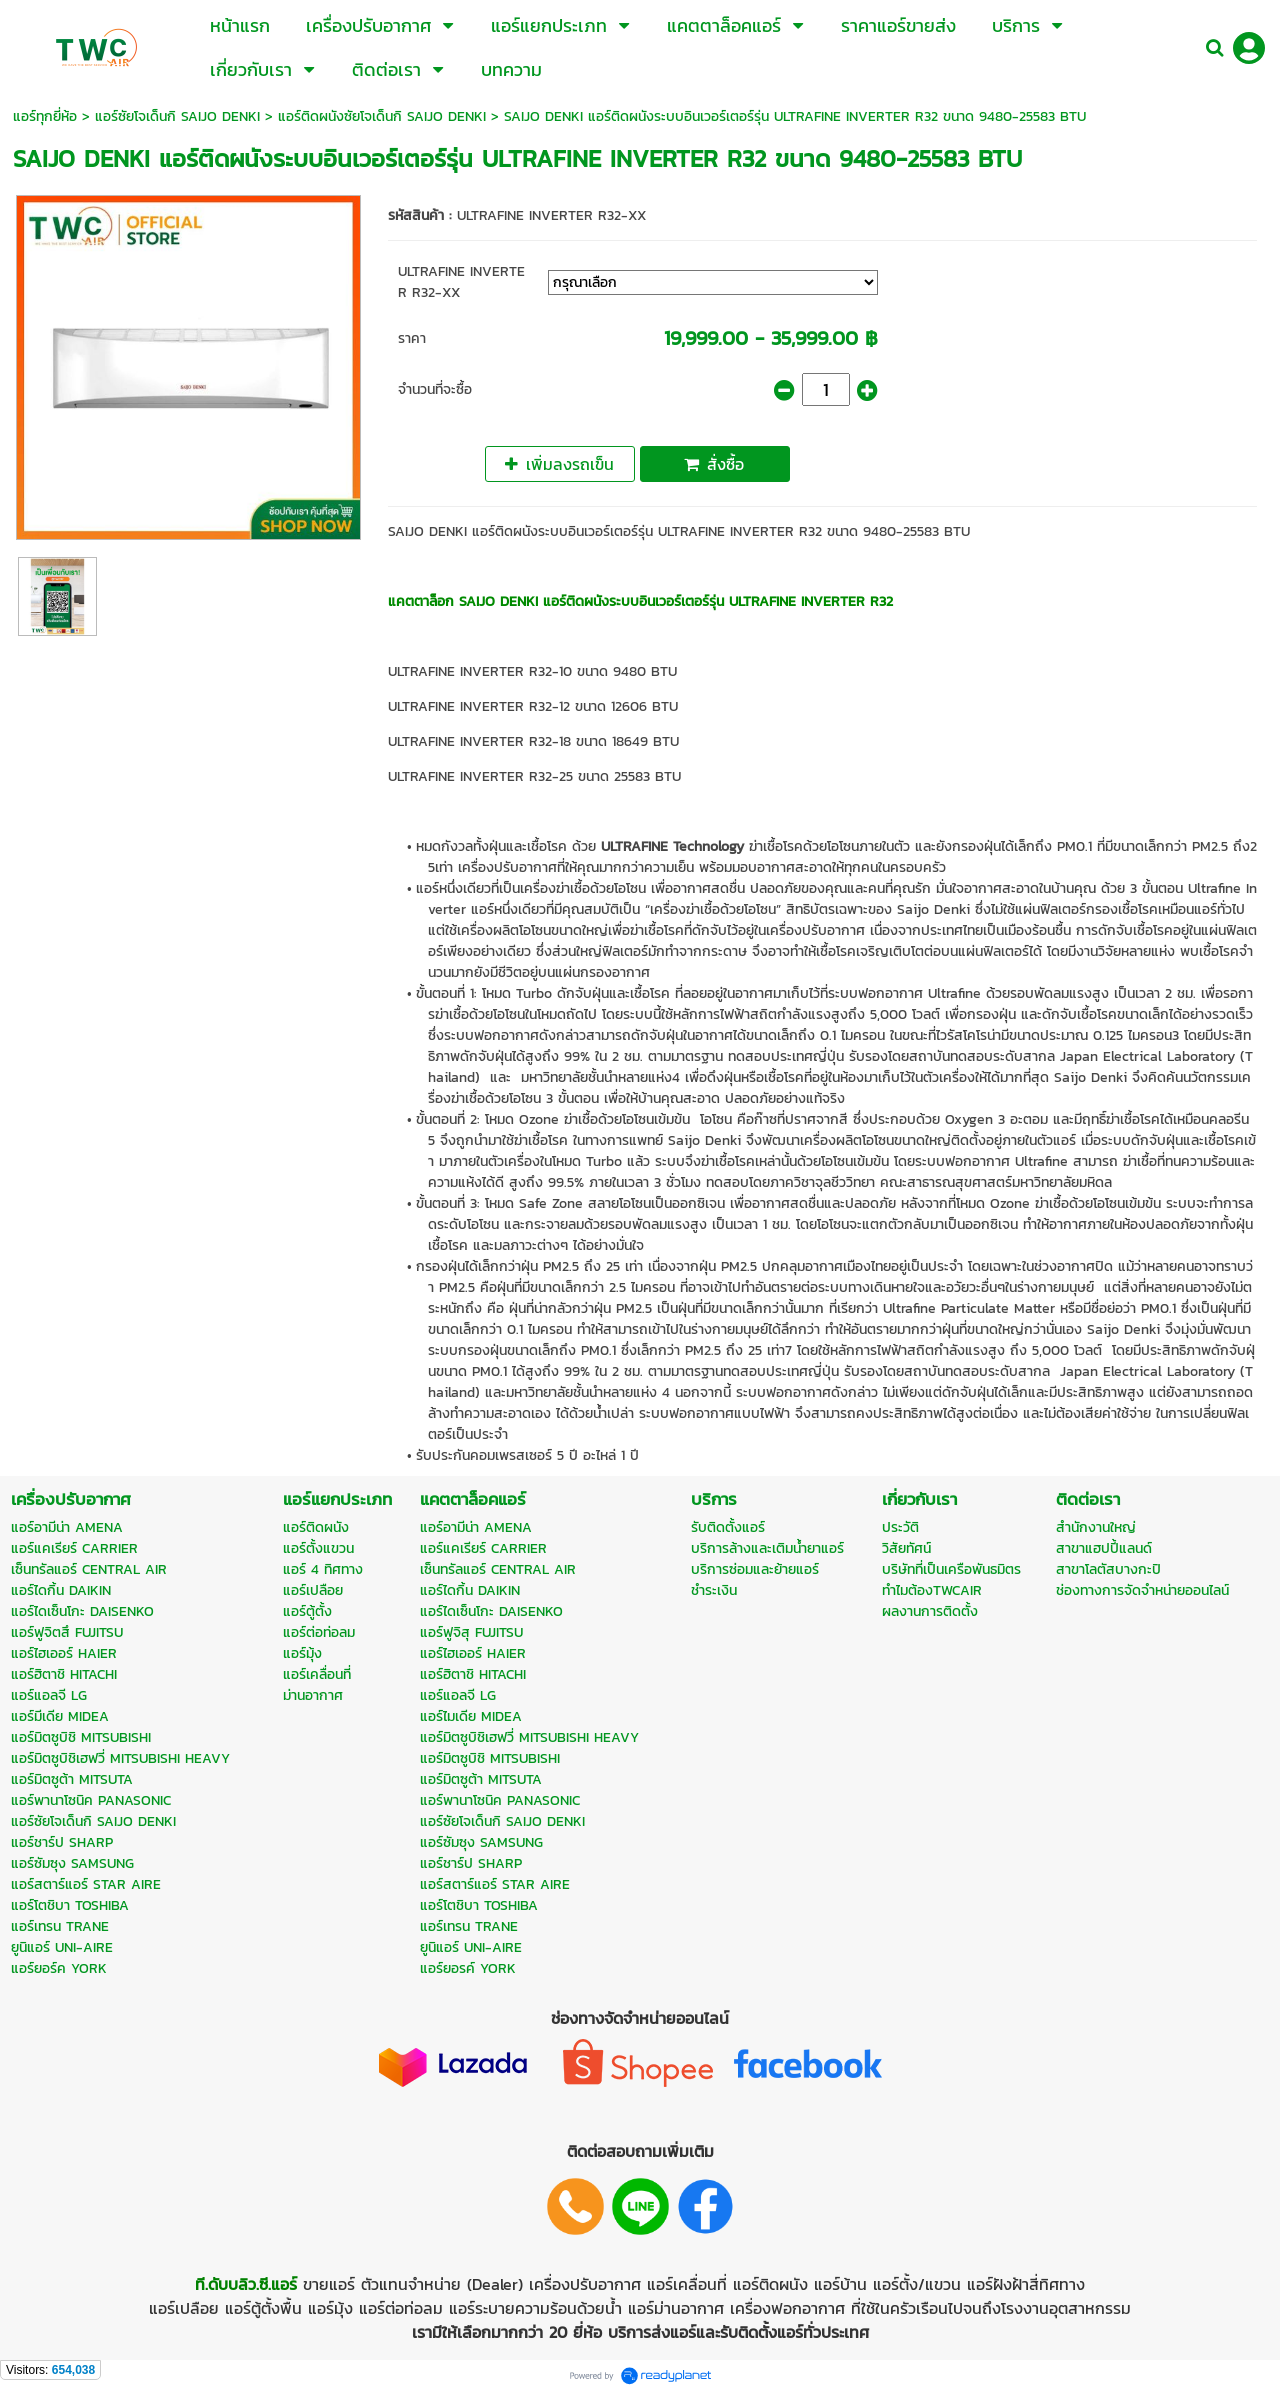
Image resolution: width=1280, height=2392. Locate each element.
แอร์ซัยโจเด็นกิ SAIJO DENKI (177, 116)
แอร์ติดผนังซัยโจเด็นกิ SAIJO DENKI (382, 116)
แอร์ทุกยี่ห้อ (45, 116)
